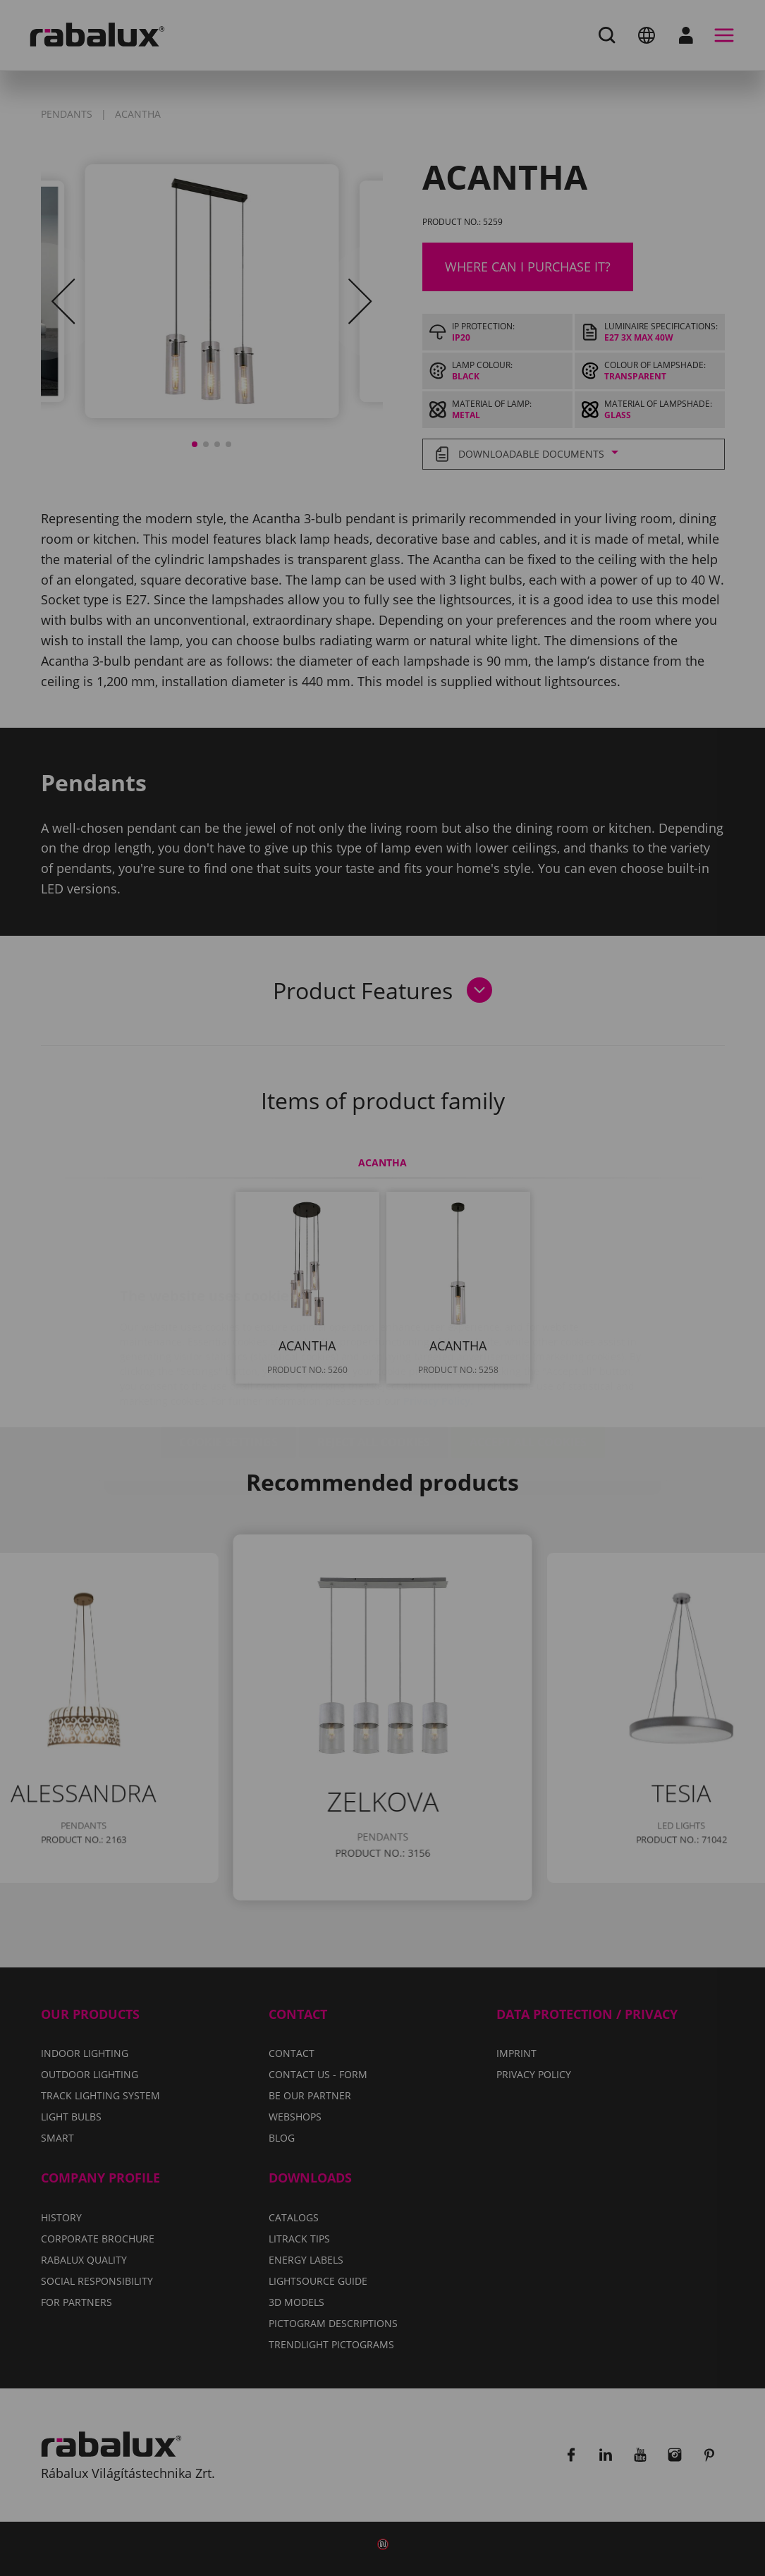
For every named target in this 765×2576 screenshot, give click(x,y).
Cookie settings (228, 1359)
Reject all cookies (373, 1359)
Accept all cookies (528, 1359)
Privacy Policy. (438, 1317)
